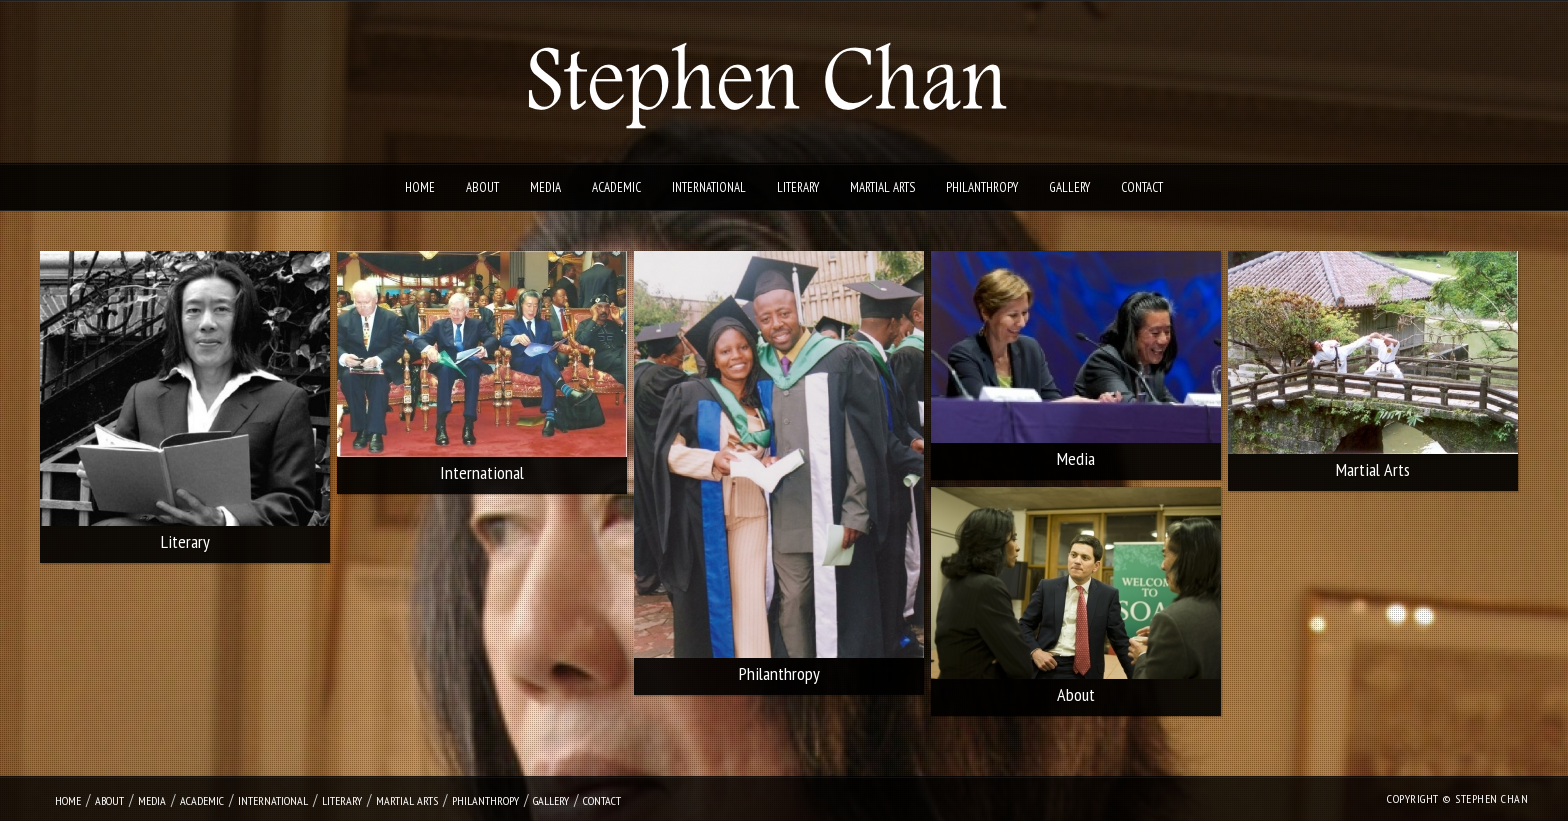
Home (420, 187)
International (709, 187)
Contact (1142, 187)
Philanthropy (982, 187)
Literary (798, 187)
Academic (616, 187)
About (482, 187)
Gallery (1069, 187)
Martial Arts (882, 187)
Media (545, 187)
